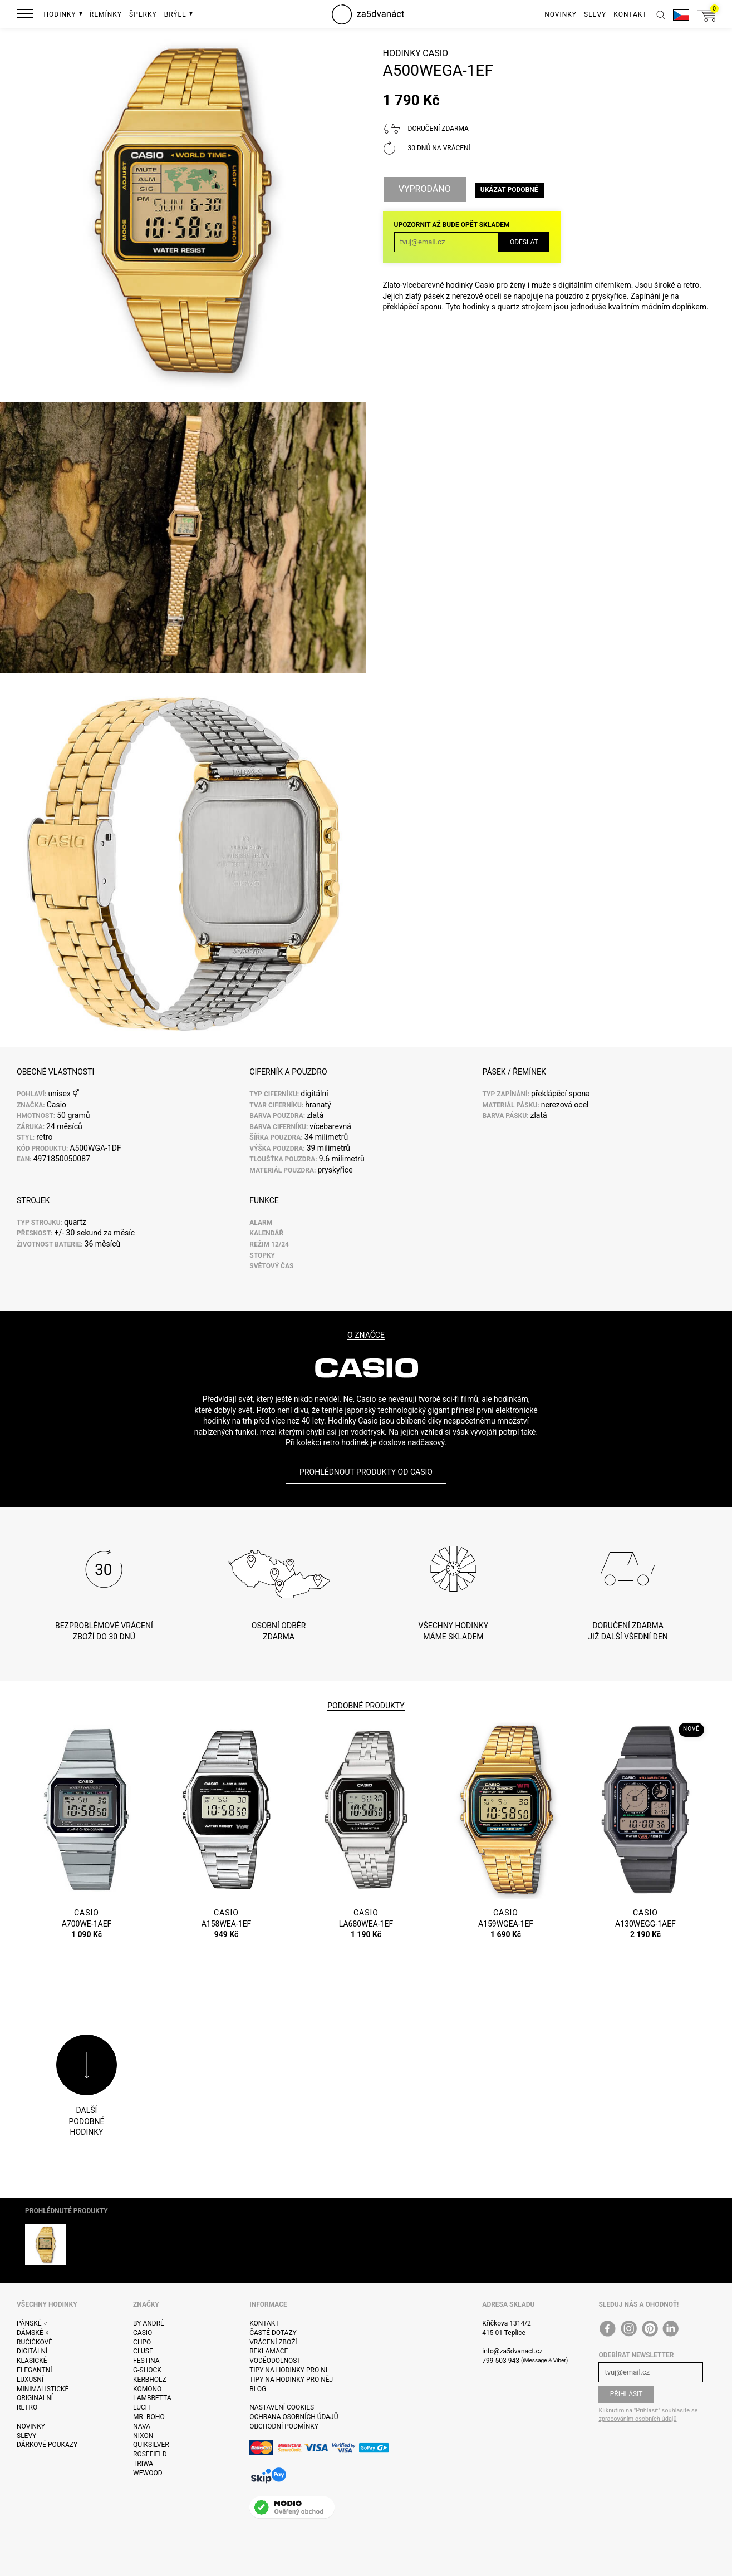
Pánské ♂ (32, 2323)
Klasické (32, 2361)
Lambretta (152, 2398)
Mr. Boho (149, 2417)
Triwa (143, 2463)
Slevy (26, 2436)
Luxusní (30, 2379)
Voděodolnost (275, 2361)
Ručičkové (34, 2342)
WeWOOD (148, 2473)
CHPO (142, 2342)
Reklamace (268, 2351)
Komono (147, 2389)
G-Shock (147, 2370)
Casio (435, 53)
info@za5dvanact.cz (512, 2351)
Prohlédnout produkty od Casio (366, 1471)
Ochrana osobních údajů (293, 2417)
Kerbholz (149, 2379)
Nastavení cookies (281, 2407)
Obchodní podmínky (283, 2426)
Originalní (35, 2398)
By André (148, 2323)
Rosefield (150, 2454)
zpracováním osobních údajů (637, 2418)
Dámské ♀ (33, 2333)
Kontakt (264, 2323)
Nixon (143, 2436)
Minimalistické (42, 2389)
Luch (141, 2407)
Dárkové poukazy (47, 2445)
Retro (27, 2407)
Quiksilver (151, 2445)
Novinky (31, 2426)
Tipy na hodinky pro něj (291, 2379)
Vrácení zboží (273, 2342)
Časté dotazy (273, 2333)
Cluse (143, 2351)
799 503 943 (500, 2361)
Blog (257, 2389)
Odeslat (524, 242)
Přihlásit (626, 2394)
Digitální (32, 2351)
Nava (141, 2426)
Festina (146, 2361)
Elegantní (34, 2370)
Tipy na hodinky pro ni (288, 2370)
